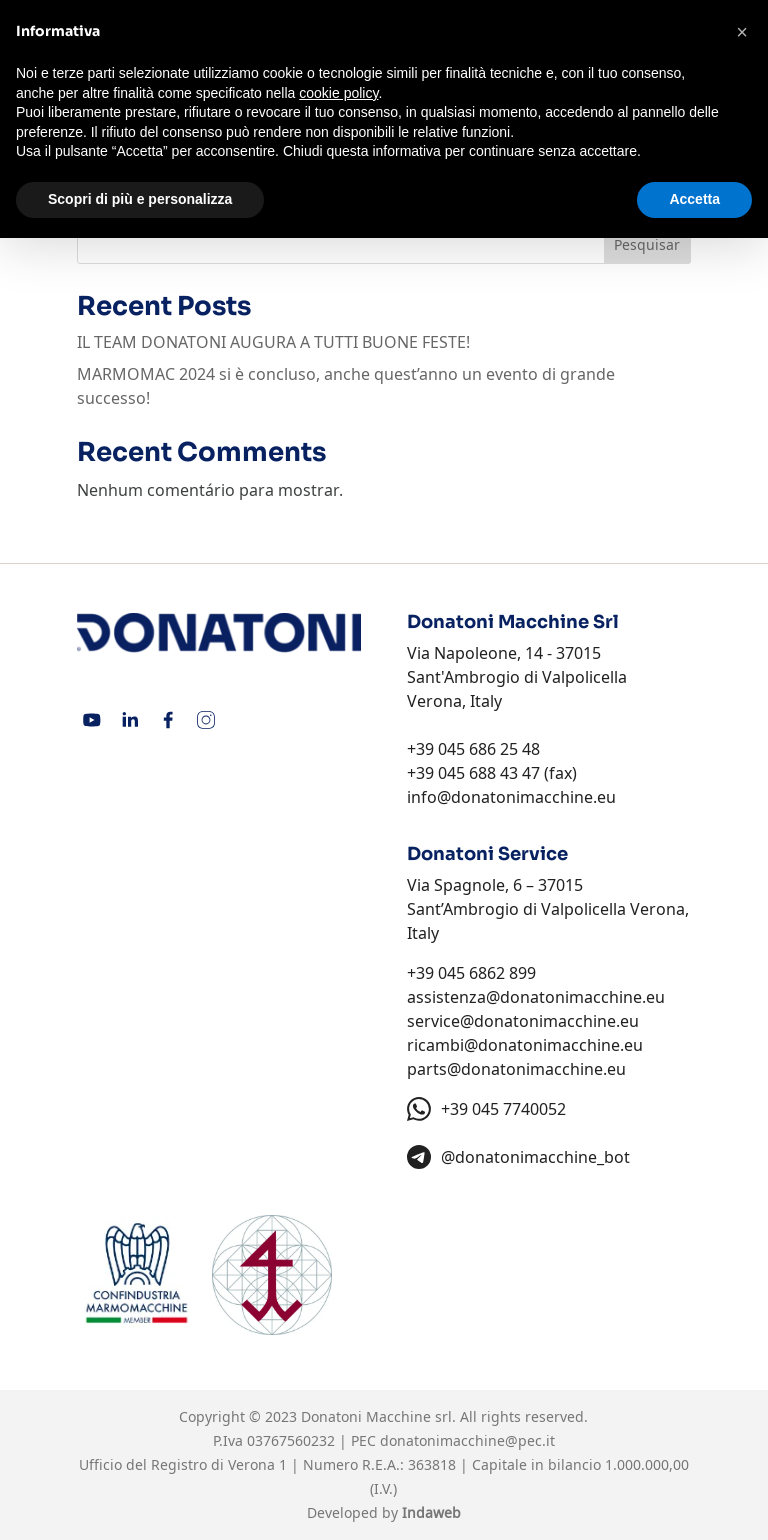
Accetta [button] (694, 199)
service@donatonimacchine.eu (523, 1021)
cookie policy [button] (338, 93)
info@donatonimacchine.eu (511, 797)
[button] (742, 32)
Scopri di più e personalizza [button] (140, 199)
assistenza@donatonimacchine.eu (536, 997)
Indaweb (431, 1512)
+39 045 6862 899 (471, 973)
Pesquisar (647, 244)
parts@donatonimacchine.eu (516, 1069)
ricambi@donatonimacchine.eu (525, 1045)
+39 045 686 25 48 (473, 749)
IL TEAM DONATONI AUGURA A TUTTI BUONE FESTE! (273, 342)
